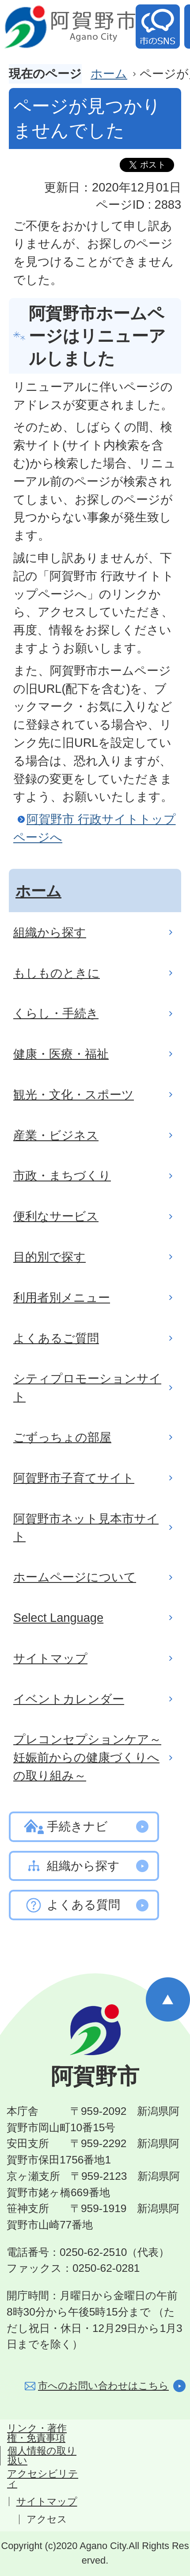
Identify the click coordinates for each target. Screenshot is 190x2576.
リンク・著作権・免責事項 (37, 2433)
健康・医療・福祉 (61, 1054)
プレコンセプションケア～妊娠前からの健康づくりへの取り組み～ (87, 1757)
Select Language (58, 1617)
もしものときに (56, 973)
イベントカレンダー (68, 1699)
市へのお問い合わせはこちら (103, 2385)
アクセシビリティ (42, 2478)
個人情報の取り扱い (42, 2455)
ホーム (109, 73)
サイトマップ (50, 1658)
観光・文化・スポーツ (73, 1094)
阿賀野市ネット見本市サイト (86, 1528)
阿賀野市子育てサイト (73, 1478)
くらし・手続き (56, 1013)
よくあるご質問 (56, 1338)
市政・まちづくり (62, 1175)
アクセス (47, 2519)
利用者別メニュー (61, 1297)
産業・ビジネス (56, 1135)
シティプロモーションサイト (87, 1387)
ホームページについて (74, 1577)
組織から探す (49, 932)
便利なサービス (56, 1216)
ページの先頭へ (168, 1999)
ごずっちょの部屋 (62, 1437)
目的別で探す (49, 1257)
